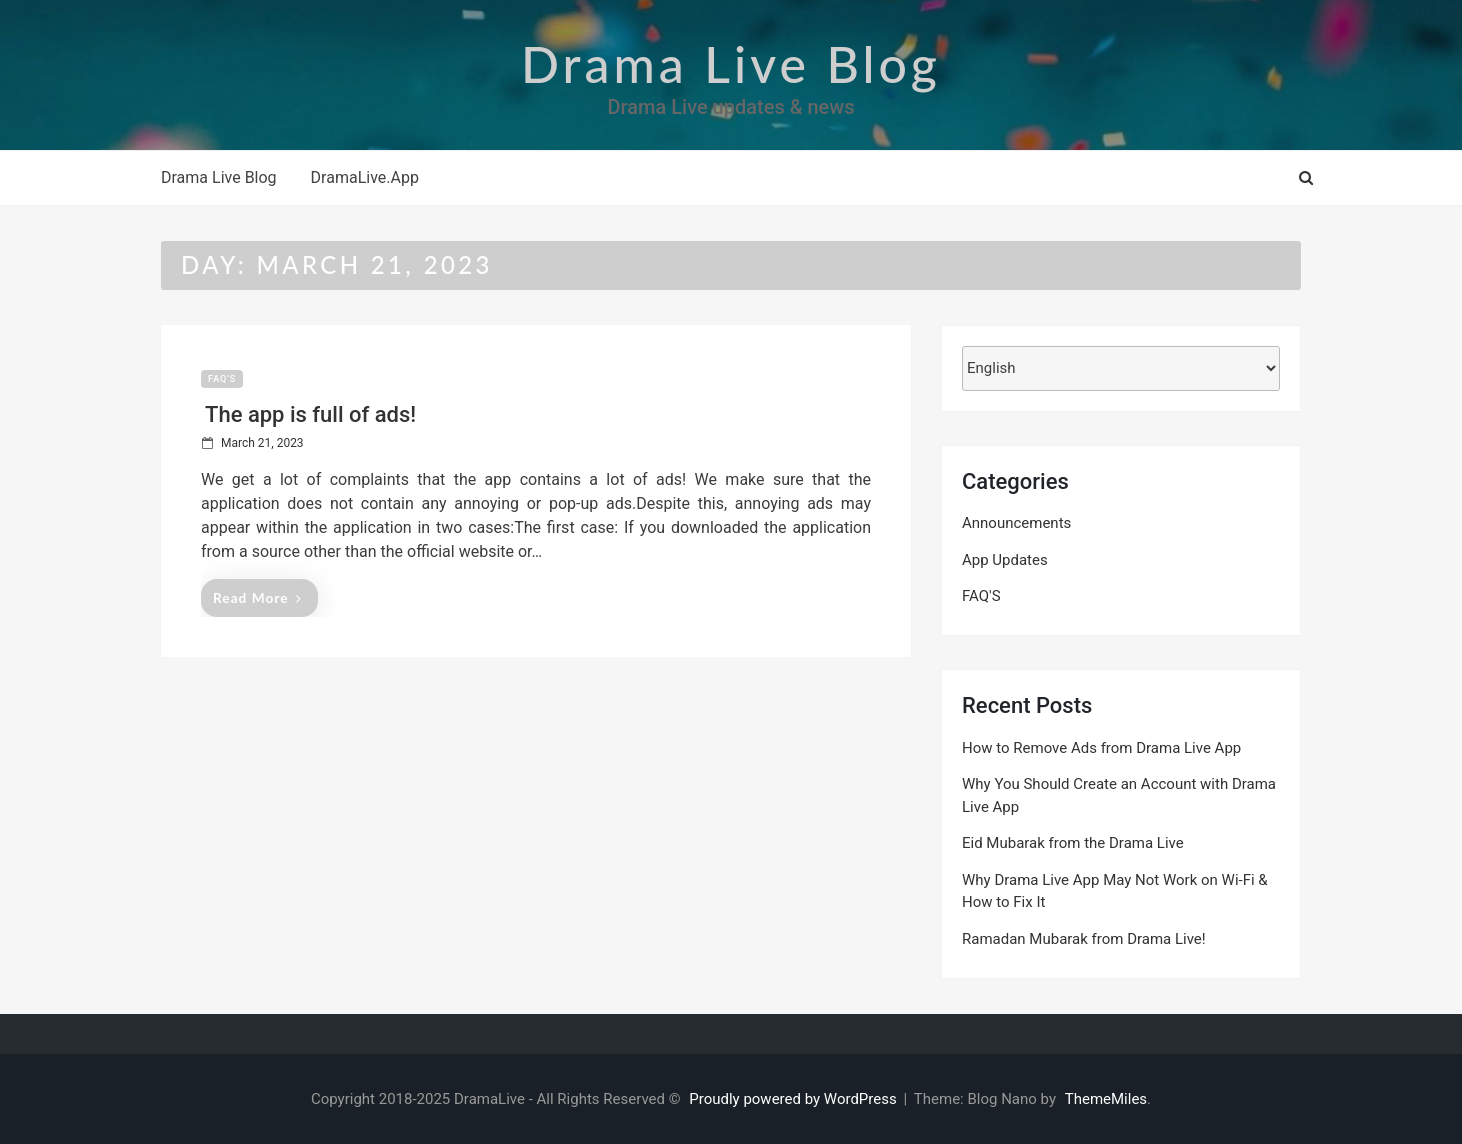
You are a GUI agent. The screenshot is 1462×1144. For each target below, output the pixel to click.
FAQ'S (222, 379)
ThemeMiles (1106, 1099)
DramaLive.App (365, 177)
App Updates (1005, 560)
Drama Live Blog (731, 64)
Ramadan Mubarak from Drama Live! (1084, 939)
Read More (257, 597)
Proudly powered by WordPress (794, 1099)
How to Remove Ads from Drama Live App (1101, 748)
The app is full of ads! (310, 414)
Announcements (1016, 523)
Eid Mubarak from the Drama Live (1073, 843)
